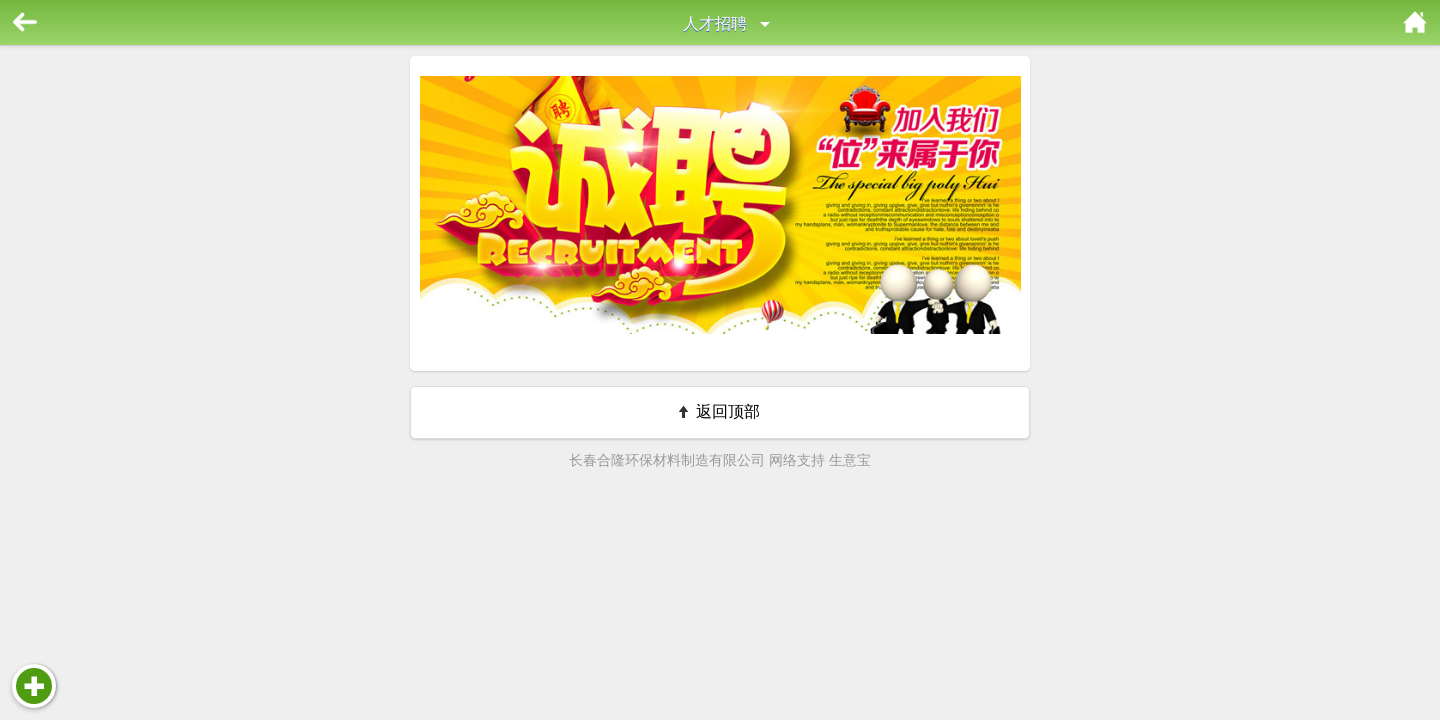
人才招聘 (715, 23)
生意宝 (850, 460)
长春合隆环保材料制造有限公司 (667, 460)
